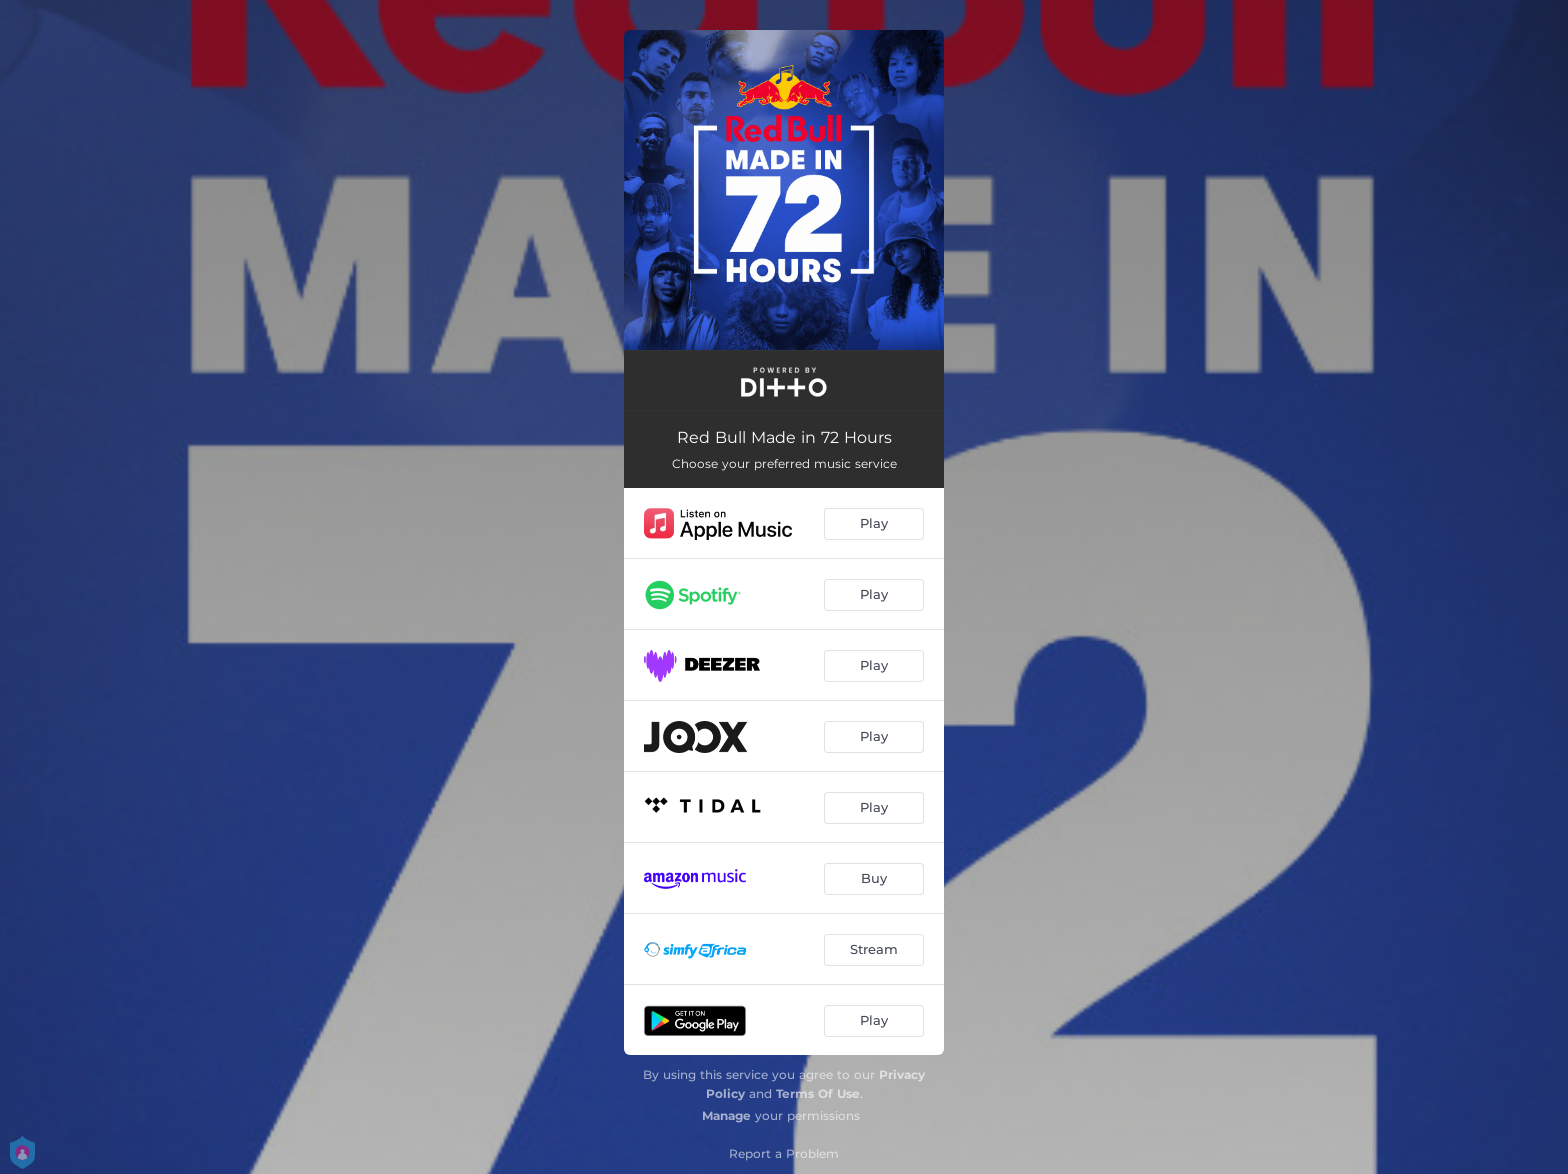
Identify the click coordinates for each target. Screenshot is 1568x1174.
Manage (726, 1115)
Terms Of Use (818, 1093)
